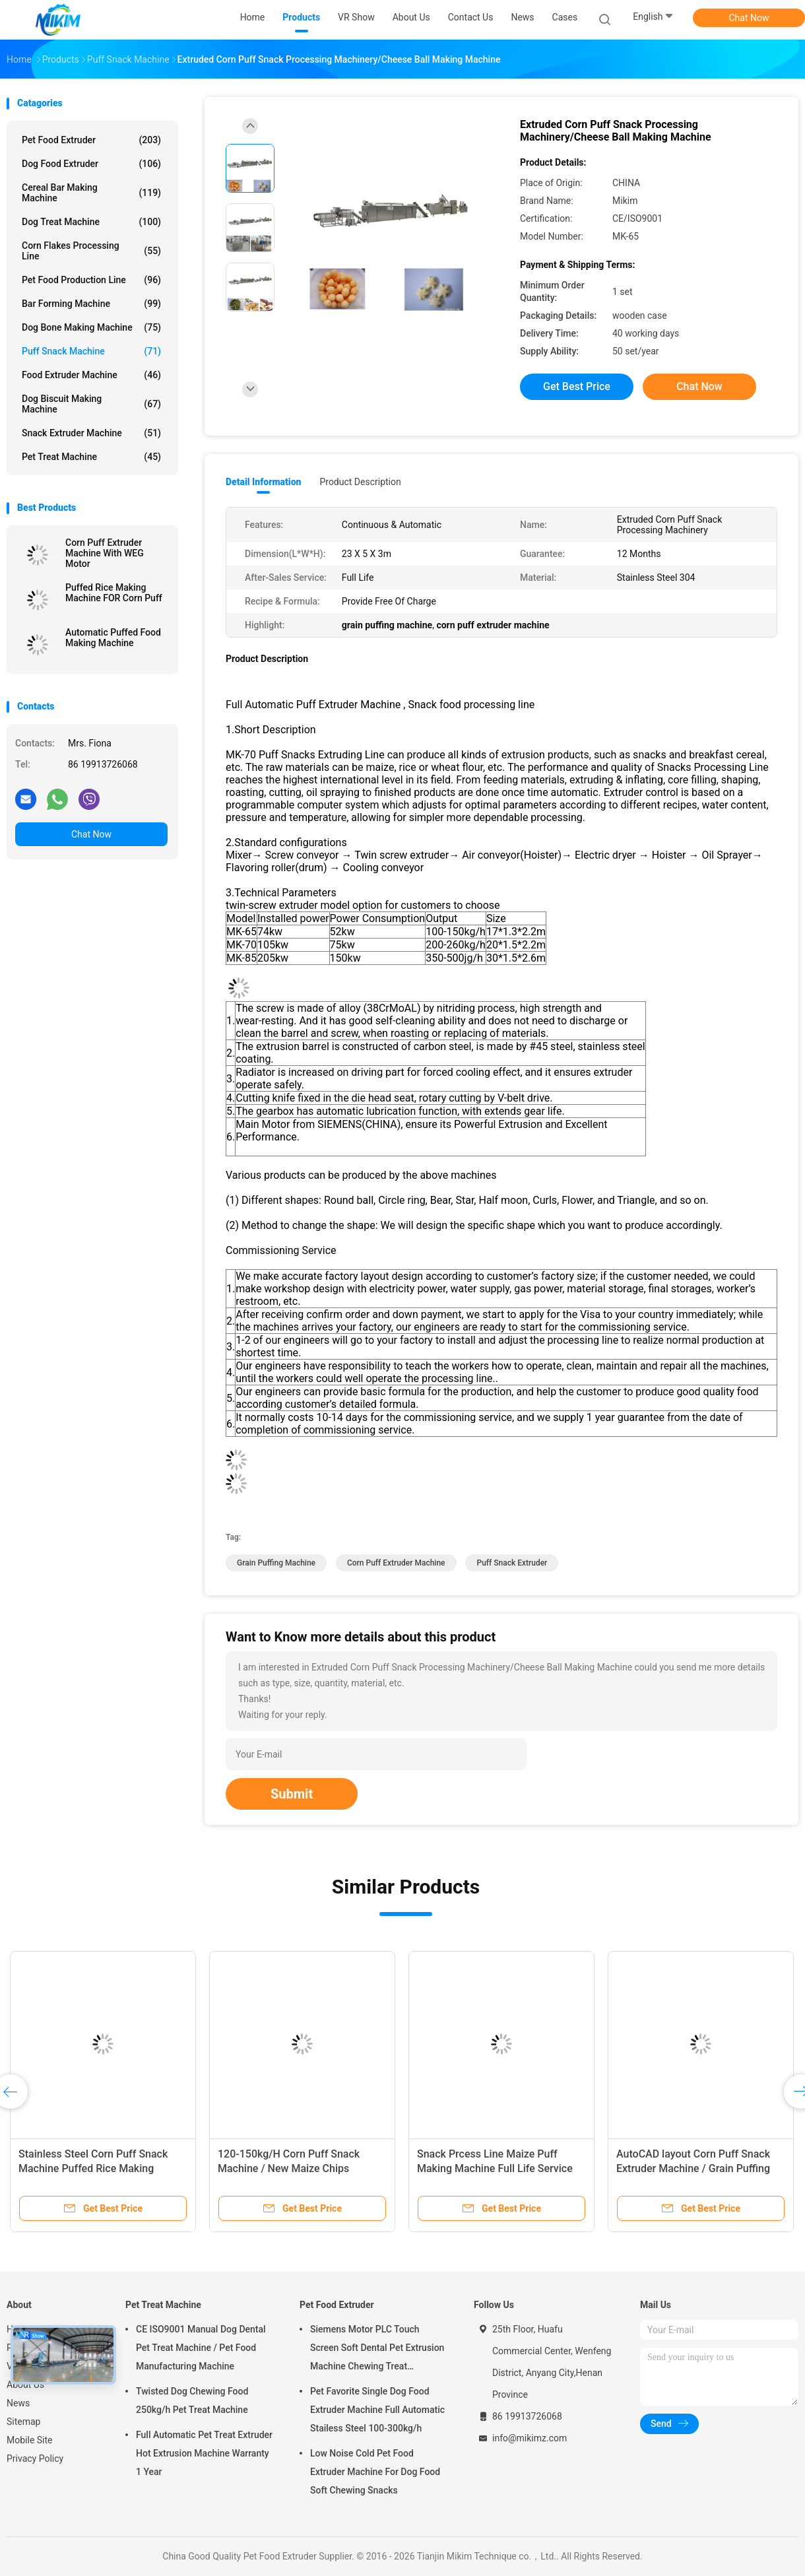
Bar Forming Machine (91, 303)
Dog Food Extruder (91, 163)
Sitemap (23, 2421)
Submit (292, 1794)
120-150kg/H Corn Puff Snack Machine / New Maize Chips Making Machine (289, 2168)
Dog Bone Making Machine (91, 327)
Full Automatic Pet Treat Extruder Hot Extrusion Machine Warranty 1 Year (204, 2453)
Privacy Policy (35, 2458)
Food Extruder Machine (91, 374)
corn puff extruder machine (396, 1563)
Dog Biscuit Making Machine (91, 403)
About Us (25, 2384)
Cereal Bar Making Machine (91, 192)
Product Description (360, 482)
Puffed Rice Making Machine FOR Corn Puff (113, 592)
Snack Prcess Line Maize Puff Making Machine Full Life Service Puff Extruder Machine (495, 2168)
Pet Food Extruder (91, 140)
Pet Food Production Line (91, 279)
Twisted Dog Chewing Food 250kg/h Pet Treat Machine (192, 2400)
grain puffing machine (276, 1563)
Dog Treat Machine (91, 221)
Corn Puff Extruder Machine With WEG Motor (104, 553)
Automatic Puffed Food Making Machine (113, 637)
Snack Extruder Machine (91, 433)
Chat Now (749, 18)
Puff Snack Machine (91, 351)
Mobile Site (30, 2440)
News (18, 2403)
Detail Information (263, 482)
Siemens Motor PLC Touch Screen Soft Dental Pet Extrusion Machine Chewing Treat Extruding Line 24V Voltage (377, 2349)
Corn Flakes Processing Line (91, 250)
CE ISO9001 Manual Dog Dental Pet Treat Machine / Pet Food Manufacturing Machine (201, 2347)
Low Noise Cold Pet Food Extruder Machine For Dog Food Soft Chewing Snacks (375, 2471)
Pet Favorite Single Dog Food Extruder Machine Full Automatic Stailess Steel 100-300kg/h (377, 2409)
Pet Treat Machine (91, 456)
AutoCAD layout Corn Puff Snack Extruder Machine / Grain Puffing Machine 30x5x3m (693, 2168)
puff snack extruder (511, 1563)
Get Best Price (576, 386)
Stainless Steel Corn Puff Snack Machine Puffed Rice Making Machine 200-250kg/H (93, 2168)
